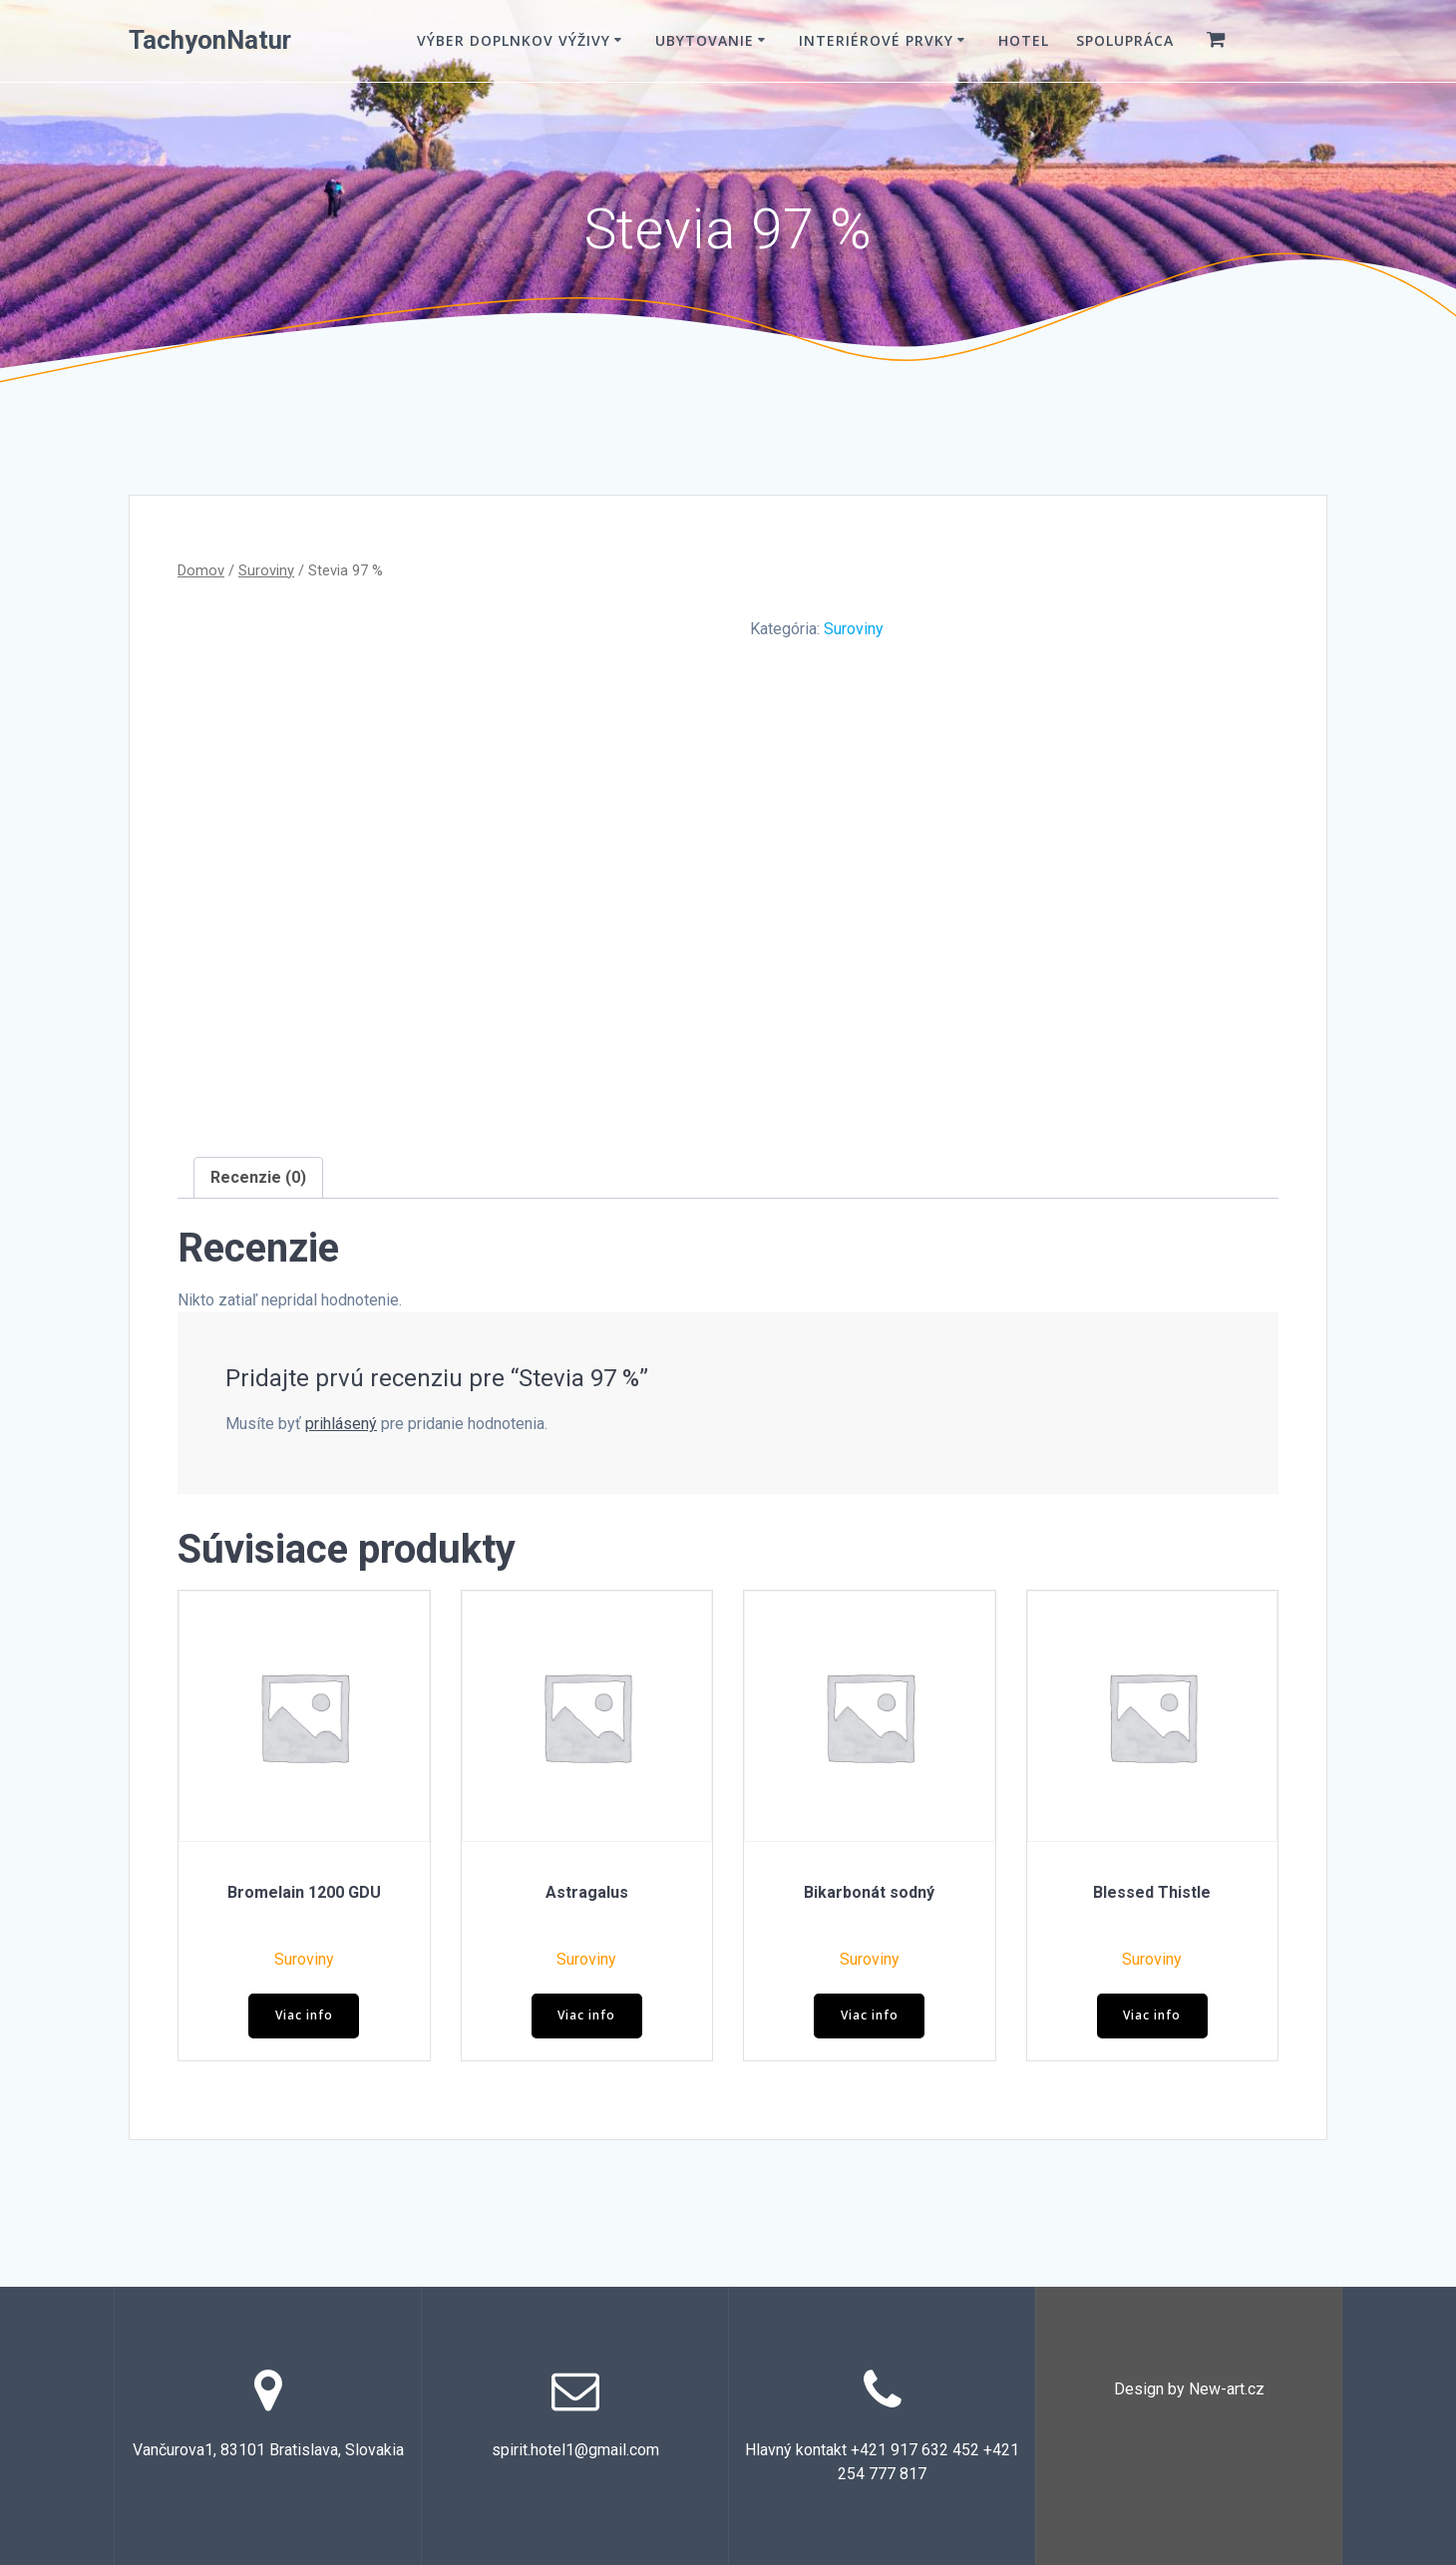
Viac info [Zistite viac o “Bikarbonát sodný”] (870, 2015)
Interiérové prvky (876, 40)
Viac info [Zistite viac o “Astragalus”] (586, 2015)
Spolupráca (1125, 40)
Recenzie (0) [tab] (258, 1177)
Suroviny (266, 570)
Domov (201, 570)
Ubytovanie (704, 40)
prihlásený (341, 1423)
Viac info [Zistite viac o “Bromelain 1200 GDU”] (304, 2015)
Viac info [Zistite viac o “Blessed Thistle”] (1152, 2015)
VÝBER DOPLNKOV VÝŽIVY (513, 40)
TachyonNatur (210, 41)
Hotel (1023, 40)
